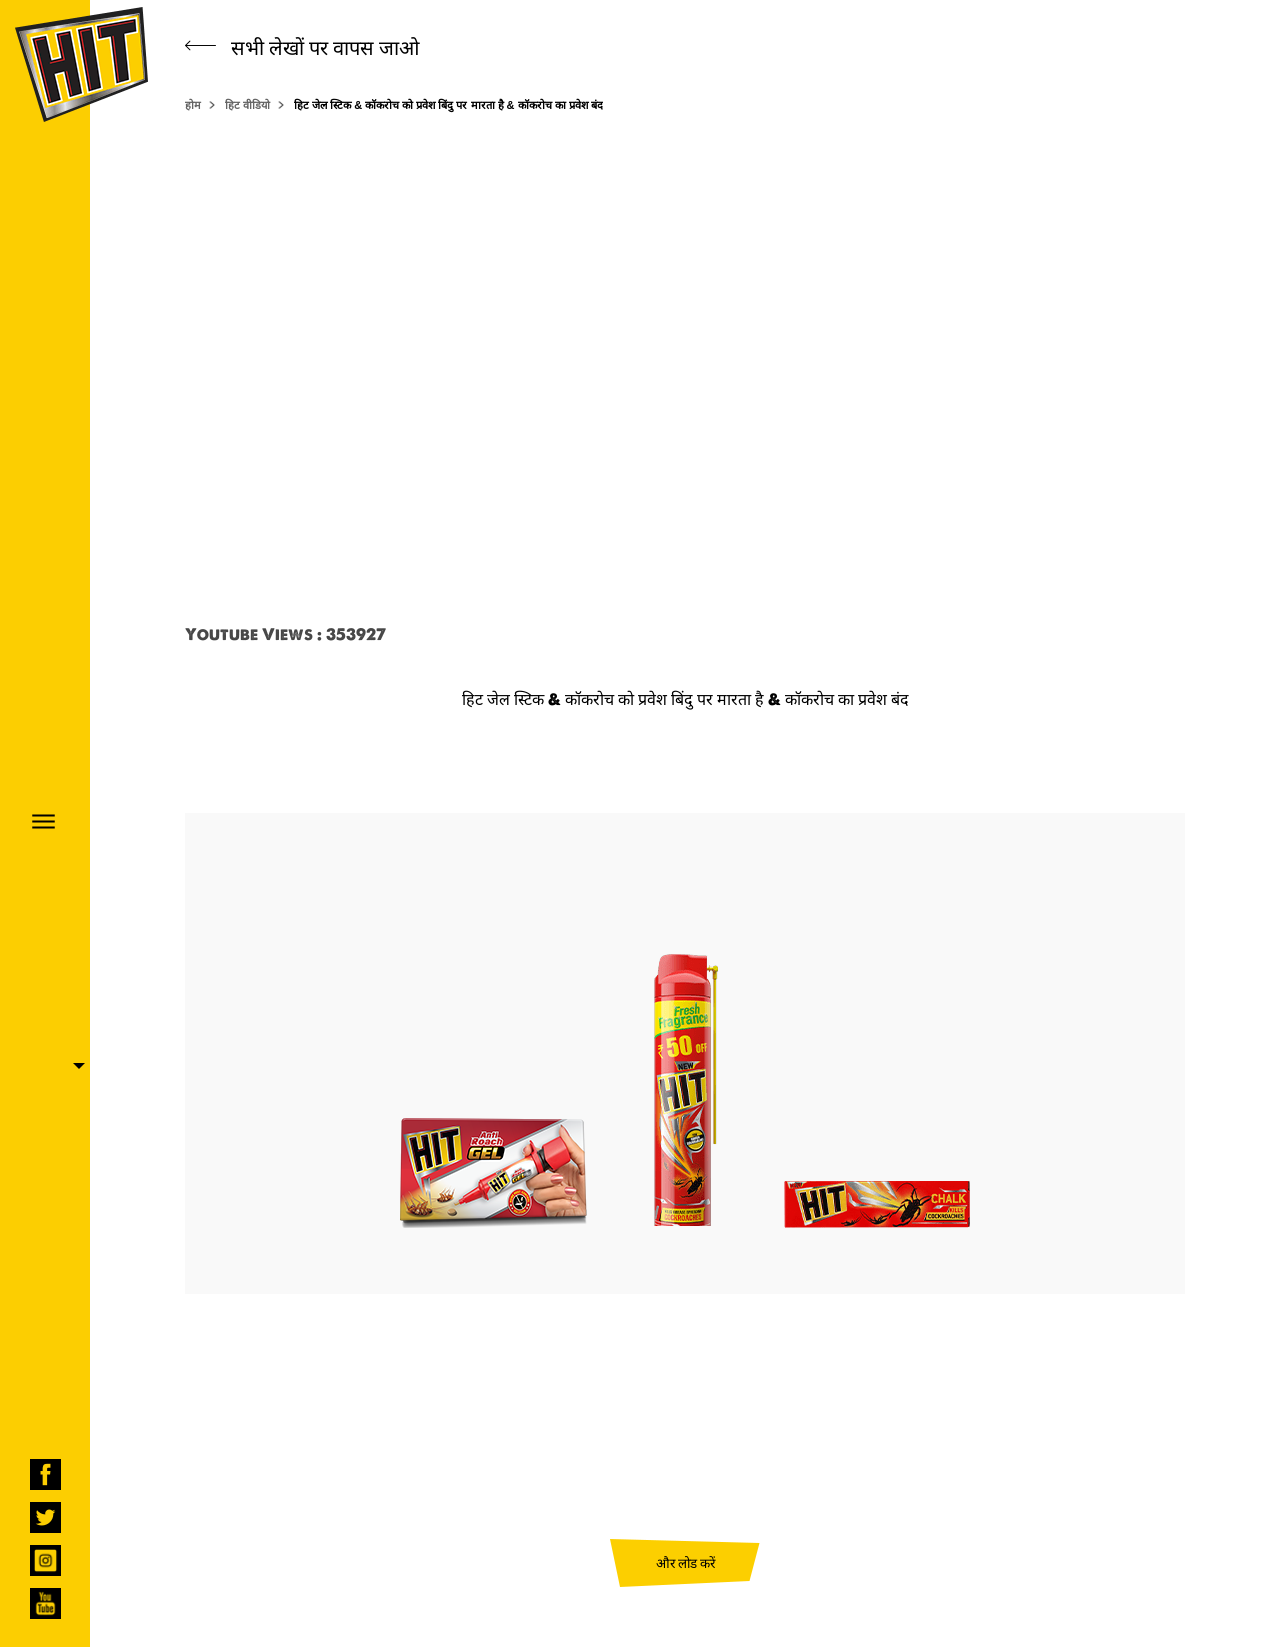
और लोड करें (685, 1563)
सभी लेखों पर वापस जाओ (302, 47)
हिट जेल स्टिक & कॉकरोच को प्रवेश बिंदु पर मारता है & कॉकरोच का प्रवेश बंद (448, 105)
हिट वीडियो (247, 105)
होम (193, 105)
